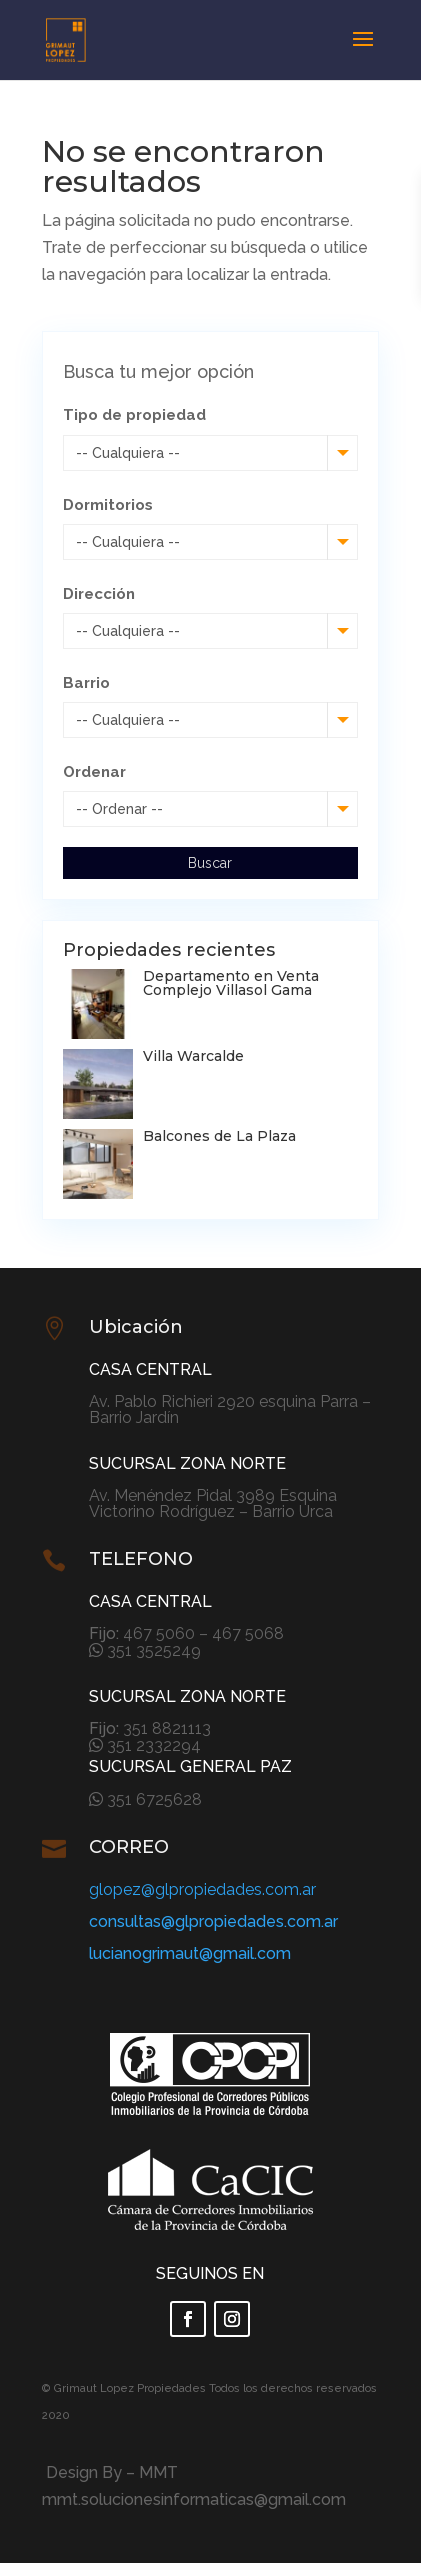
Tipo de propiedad (134, 415)
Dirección (99, 594)
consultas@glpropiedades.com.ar (213, 1921)
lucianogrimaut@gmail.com (190, 1953)
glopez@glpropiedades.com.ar (202, 1889)
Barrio (86, 683)
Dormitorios (108, 505)
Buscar (210, 863)
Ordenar (94, 772)
